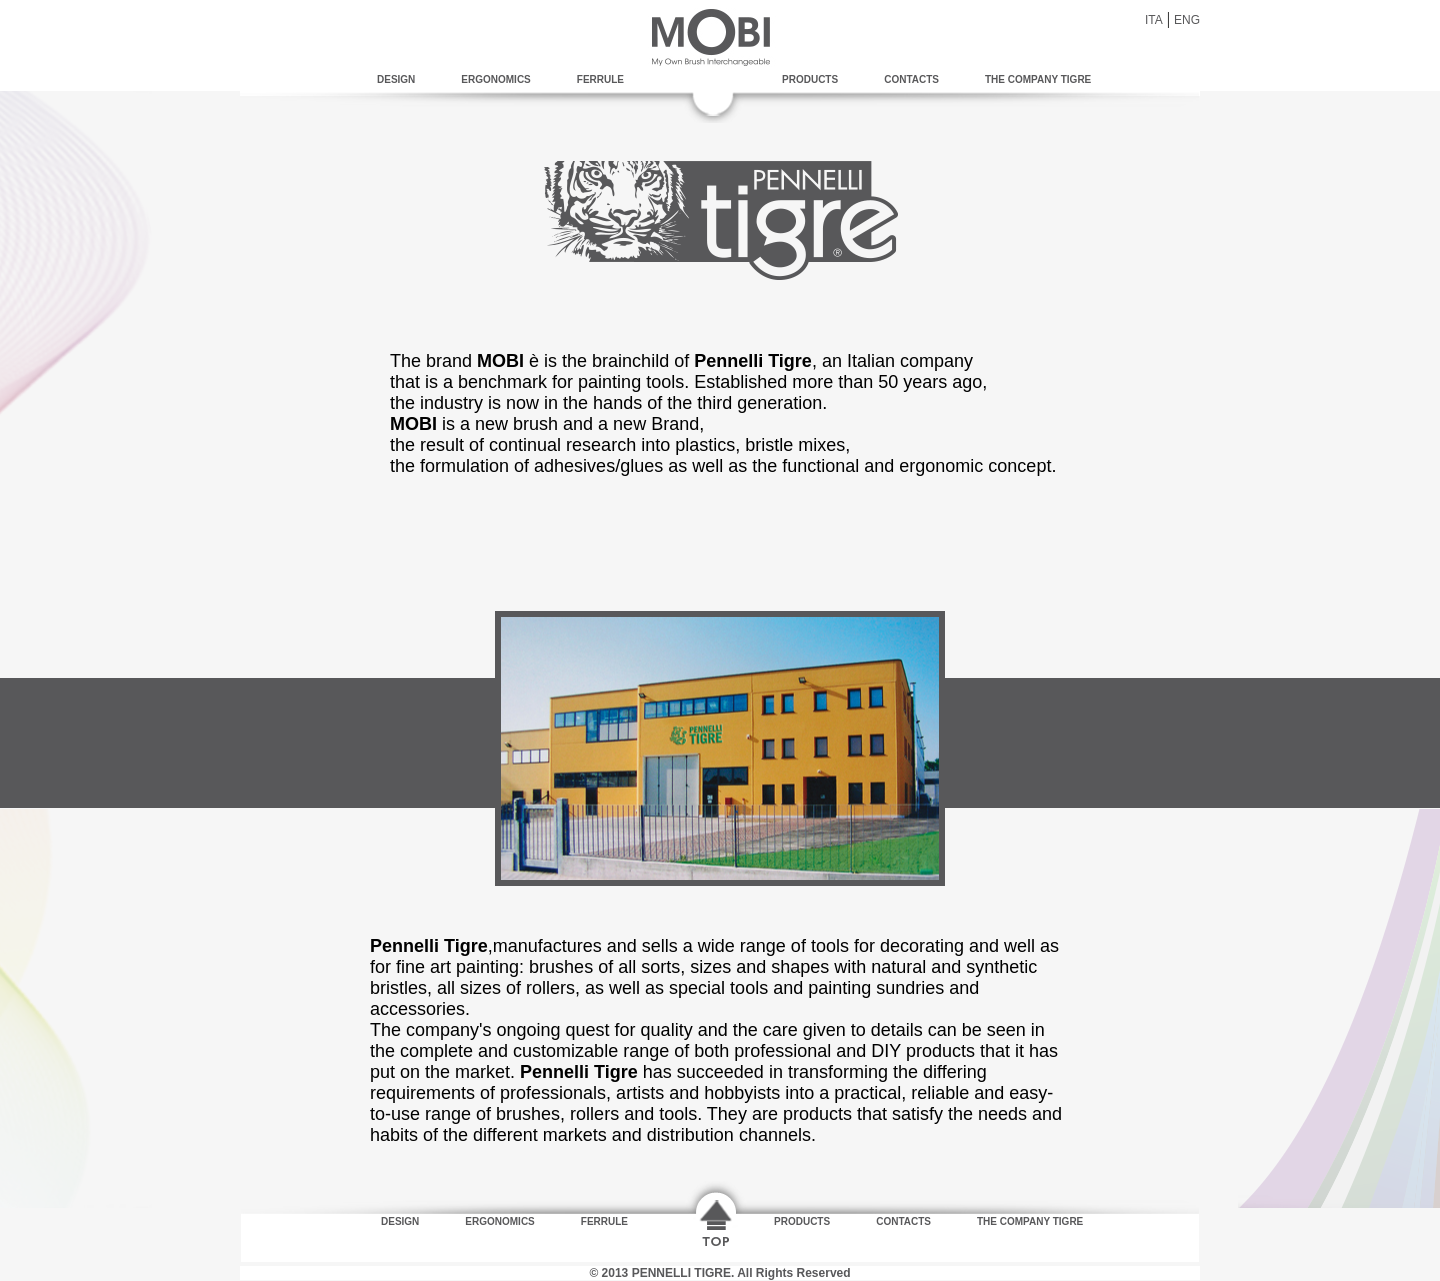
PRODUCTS (810, 79)
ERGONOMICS (495, 79)
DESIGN (396, 79)
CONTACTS (911, 79)
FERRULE (600, 79)
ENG (1187, 20)
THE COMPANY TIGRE (1038, 79)
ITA (1154, 20)
